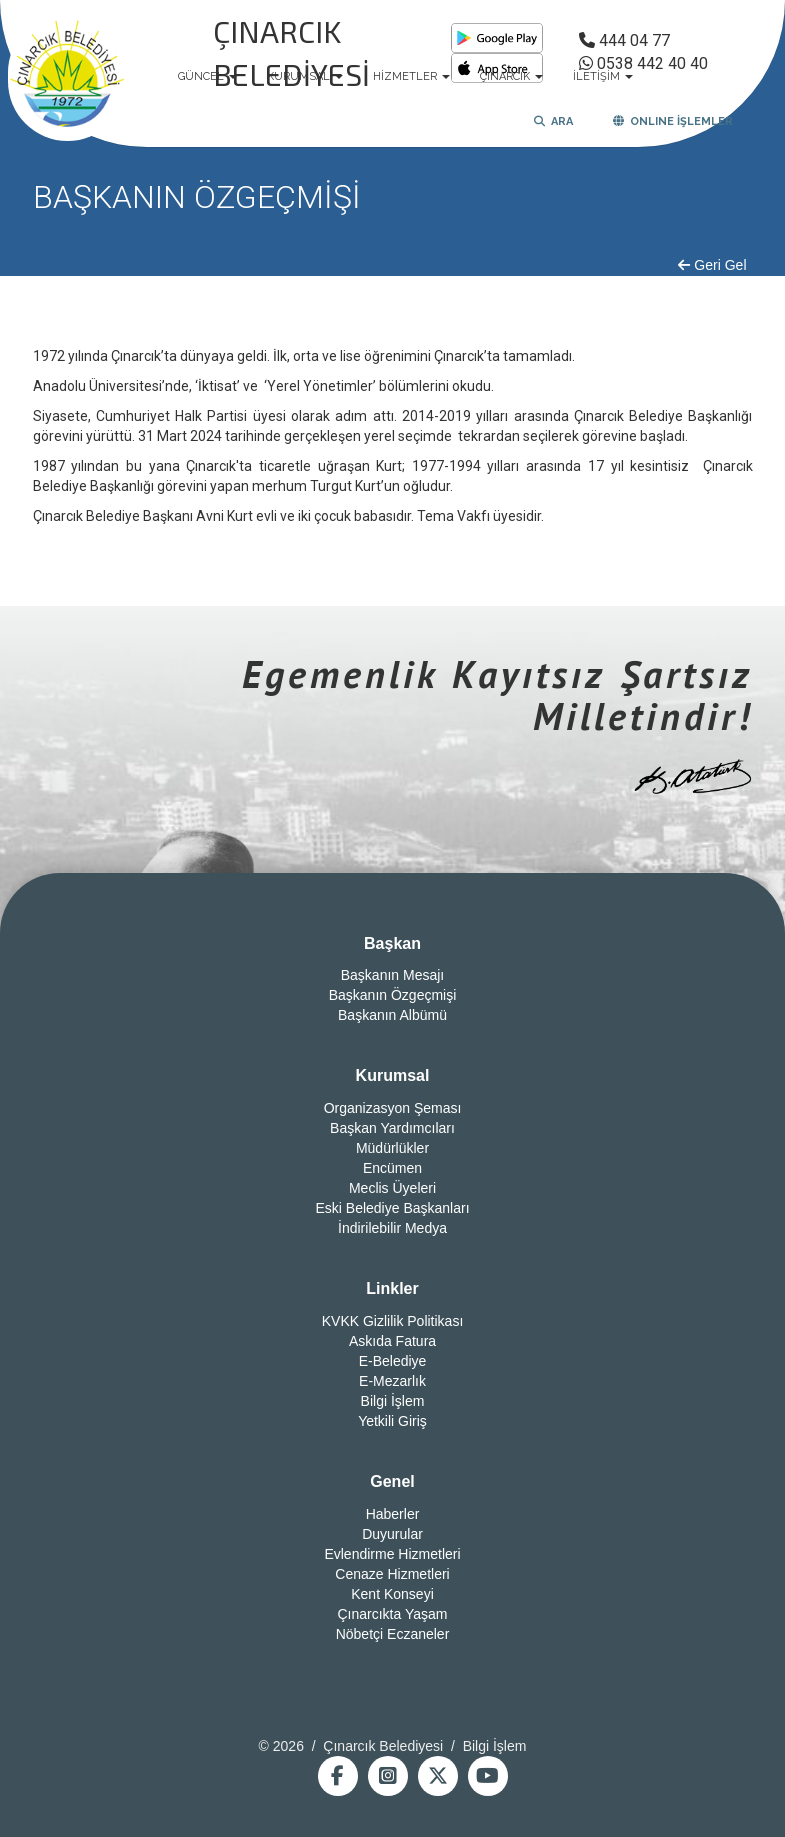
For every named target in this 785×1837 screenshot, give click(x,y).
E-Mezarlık (392, 1381)
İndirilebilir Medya (392, 1228)
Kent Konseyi (392, 1594)
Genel (392, 1481)
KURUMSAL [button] (305, 76)
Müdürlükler (392, 1148)
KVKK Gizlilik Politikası (393, 1321)
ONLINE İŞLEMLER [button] (673, 121)
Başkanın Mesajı (393, 975)
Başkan (392, 943)
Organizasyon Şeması (393, 1108)
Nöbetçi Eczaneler (393, 1634)
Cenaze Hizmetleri (392, 1574)
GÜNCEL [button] (207, 76)
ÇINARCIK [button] (511, 76)
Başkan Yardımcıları (392, 1128)
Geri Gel (712, 265)
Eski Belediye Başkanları (392, 1208)
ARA (553, 121)
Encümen (392, 1168)
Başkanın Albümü (392, 1015)
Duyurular (392, 1534)
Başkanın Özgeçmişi (393, 995)
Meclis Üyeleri (392, 1188)
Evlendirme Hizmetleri (392, 1554)
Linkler (392, 1288)
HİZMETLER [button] (411, 76)
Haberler (393, 1514)
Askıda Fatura (392, 1341)
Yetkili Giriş (392, 1421)
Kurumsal (393, 1075)
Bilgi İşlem (393, 1401)
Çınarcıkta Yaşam (393, 1614)
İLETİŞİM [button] (603, 76)
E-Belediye (393, 1361)
